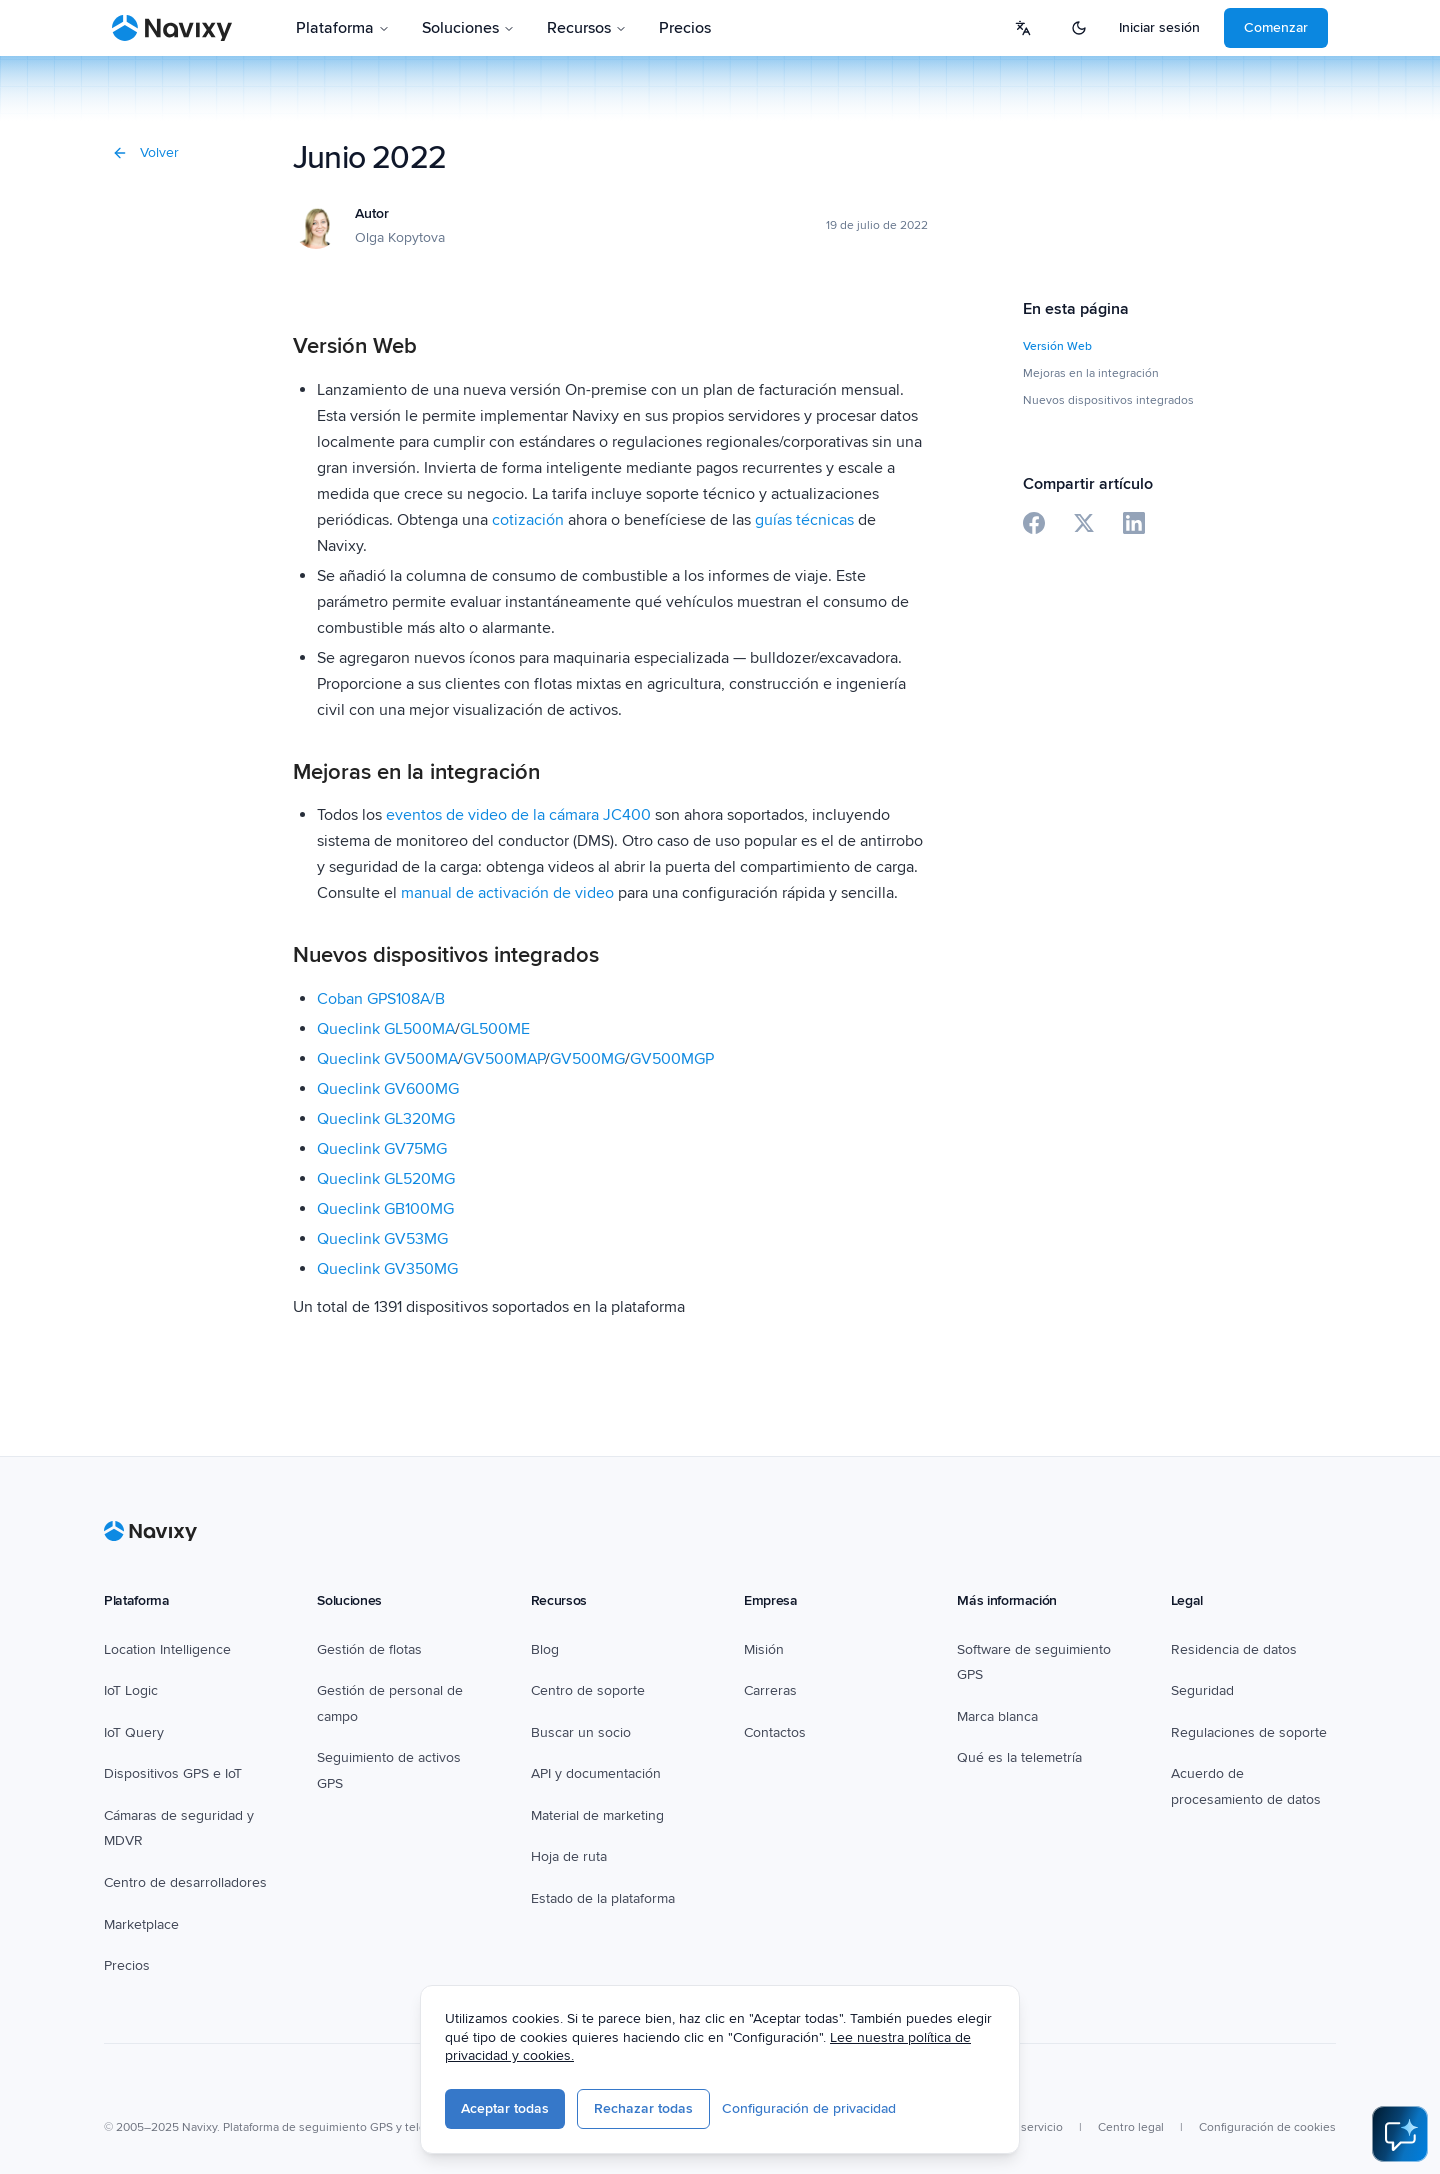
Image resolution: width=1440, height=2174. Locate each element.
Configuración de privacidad (809, 2108)
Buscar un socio (581, 1732)
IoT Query (134, 1732)
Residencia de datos (1234, 1649)
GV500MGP (672, 1059)
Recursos (587, 28)
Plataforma (343, 28)
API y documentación (596, 1773)
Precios (685, 28)
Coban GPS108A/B (381, 999)
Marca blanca (997, 1716)
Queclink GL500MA (386, 1029)
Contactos (775, 1732)
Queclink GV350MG (387, 1269)
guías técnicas (804, 520)
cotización (528, 520)
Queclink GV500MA (387, 1059)
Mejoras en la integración (1091, 373)
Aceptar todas (505, 2108)
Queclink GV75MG (382, 1149)
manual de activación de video (507, 893)
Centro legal (1131, 2127)
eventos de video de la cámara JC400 (520, 815)
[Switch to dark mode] (1079, 28)
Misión (764, 1649)
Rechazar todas (643, 2108)
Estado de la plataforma (603, 1898)
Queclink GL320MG (386, 1119)
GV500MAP (504, 1059)
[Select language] (1023, 28)
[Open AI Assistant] (1400, 2134)
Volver (145, 152)
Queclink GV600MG (388, 1089)
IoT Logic (131, 1690)
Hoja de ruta (569, 1856)
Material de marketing (597, 1815)
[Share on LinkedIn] (1134, 523)
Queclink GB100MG (385, 1209)
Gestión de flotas (369, 1649)
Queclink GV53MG (382, 1239)
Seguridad (1202, 1690)
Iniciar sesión (1159, 27)
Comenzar (1276, 27)
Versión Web (1057, 346)
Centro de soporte (588, 1690)
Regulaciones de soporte (1249, 1732)
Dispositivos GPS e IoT (173, 1773)
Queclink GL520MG (386, 1179)
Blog (545, 1649)
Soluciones (468, 28)
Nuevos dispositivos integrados (1108, 400)
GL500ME (495, 1029)
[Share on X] (1084, 523)
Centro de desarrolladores (185, 1882)
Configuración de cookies (1267, 2127)
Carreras (770, 1690)
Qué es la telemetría (1019, 1757)
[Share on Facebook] (1034, 523)
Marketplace (141, 1924)
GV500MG (587, 1059)
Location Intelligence (167, 1649)
